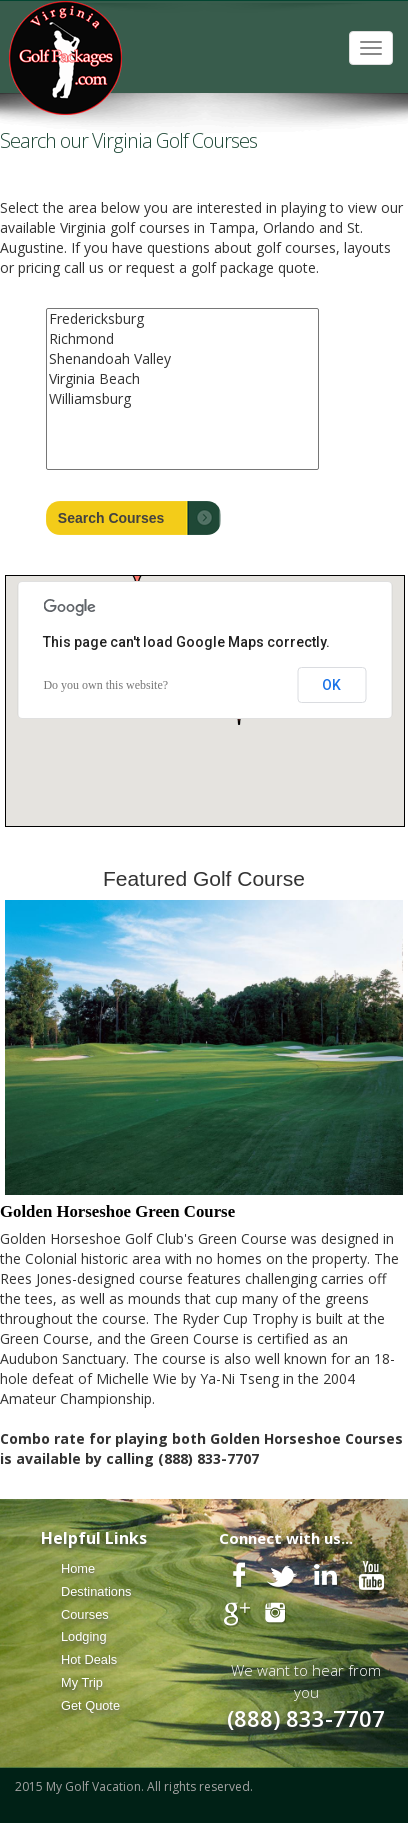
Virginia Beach (182, 379)
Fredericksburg (182, 319)
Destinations (96, 1591)
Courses (85, 1614)
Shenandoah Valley (182, 359)
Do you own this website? (105, 685)
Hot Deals (89, 1659)
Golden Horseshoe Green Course (117, 1211)
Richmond (182, 339)
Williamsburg (182, 399)
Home (78, 1568)
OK (331, 685)
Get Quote (90, 1705)
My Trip (82, 1682)
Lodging (84, 1636)
